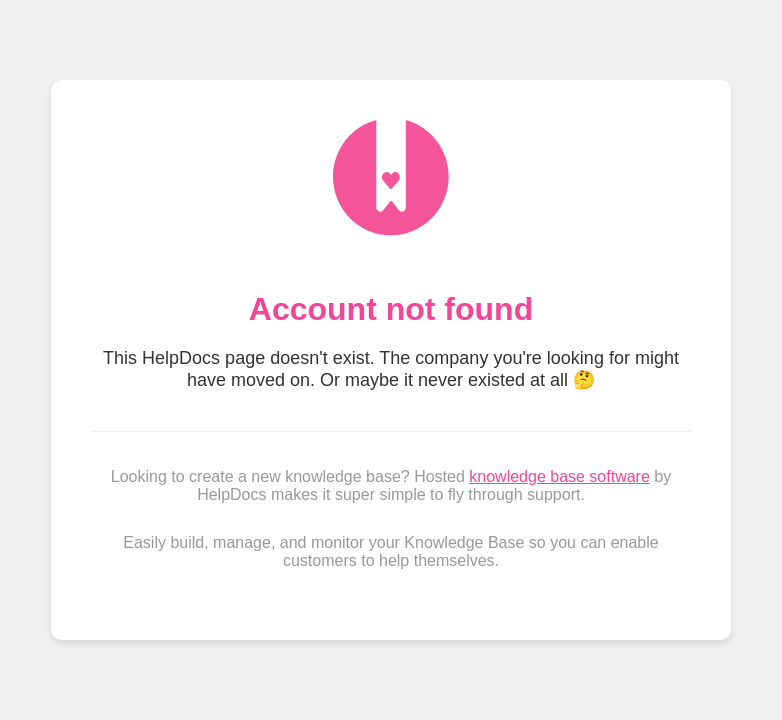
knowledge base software (559, 476)
